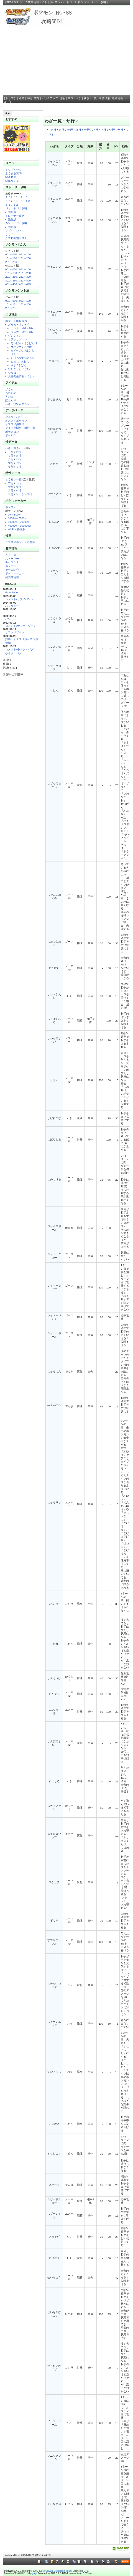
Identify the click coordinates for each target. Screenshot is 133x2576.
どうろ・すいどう (19, 324)
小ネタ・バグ (13, 416)
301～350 (11, 280)
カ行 (18, 451)
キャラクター (13, 562)
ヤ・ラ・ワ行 (24, 494)
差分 (36, 98)
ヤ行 (18, 462)
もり (13, 357)
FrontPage (11, 592)
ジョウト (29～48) (22, 332)
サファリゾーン (17, 339)
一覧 (94, 98)
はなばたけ (30, 343)
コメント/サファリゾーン (20, 625)
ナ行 (10, 459)
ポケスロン (12, 431)
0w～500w (14, 514)
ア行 (10, 451)
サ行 (10, 455)
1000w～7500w (17, 518)
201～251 (11, 307)
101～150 (11, 258)
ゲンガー (10, 619)
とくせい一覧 (13, 479)
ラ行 (10, 466)
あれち (25, 361)
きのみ (9, 396)
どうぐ (9, 389)
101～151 (11, 304)
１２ (15, 204)
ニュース (10, 554)
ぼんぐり (10, 400)
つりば (12, 372)
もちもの (10, 392)
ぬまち (15, 361)
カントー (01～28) (22, 328)
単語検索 (104, 98)
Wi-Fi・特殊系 (16, 529)
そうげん (16, 343)
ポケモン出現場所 (16, 320)
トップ (9, 98)
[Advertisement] (66, 61)
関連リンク (12, 180)
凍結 (29, 98)
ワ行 (18, 466)
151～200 (25, 258)
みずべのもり (26, 357)
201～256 (11, 261)
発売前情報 (12, 577)
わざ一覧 (10, 448)
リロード (73, 98)
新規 (86, 98)
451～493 (25, 284)
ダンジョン (15, 335)
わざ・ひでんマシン (17, 403)
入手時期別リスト (16, 238)
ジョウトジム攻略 (16, 208)
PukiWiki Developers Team (58, 2571)
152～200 (25, 304)
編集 (21, 98)
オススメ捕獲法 (14, 424)
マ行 (10, 462)
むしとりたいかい (19, 369)
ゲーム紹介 (12, 569)
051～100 (25, 254)
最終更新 (117, 98)
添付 (63, 98)
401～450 (11, 284)
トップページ (13, 169)
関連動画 (10, 176)
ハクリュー (12, 605)
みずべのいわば (20, 350)
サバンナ (16, 346)
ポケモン (10, 566)
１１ (8, 204)
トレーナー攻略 (14, 215)
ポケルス (10, 435)
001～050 (11, 254)
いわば (28, 346)
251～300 (25, 276)
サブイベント (13, 230)
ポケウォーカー (14, 507)
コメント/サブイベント (19, 599)
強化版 (12, 211)
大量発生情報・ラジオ (21, 376)
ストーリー (12, 558)
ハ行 (18, 459)
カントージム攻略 (16, 223)
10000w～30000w (18, 521)
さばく (22, 365)
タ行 (18, 455)
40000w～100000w (19, 525)
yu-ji (34, 2573)
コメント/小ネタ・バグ (19, 649)
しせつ (9, 234)
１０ (28, 201)
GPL (86, 2571)
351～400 (25, 280)
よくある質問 (13, 173)
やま (13, 365)
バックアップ (50, 98)
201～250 (11, 276)
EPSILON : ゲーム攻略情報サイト (26, 2)
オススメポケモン (16, 420)
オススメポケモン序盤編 (20, 541)
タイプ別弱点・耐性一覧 (20, 427)
